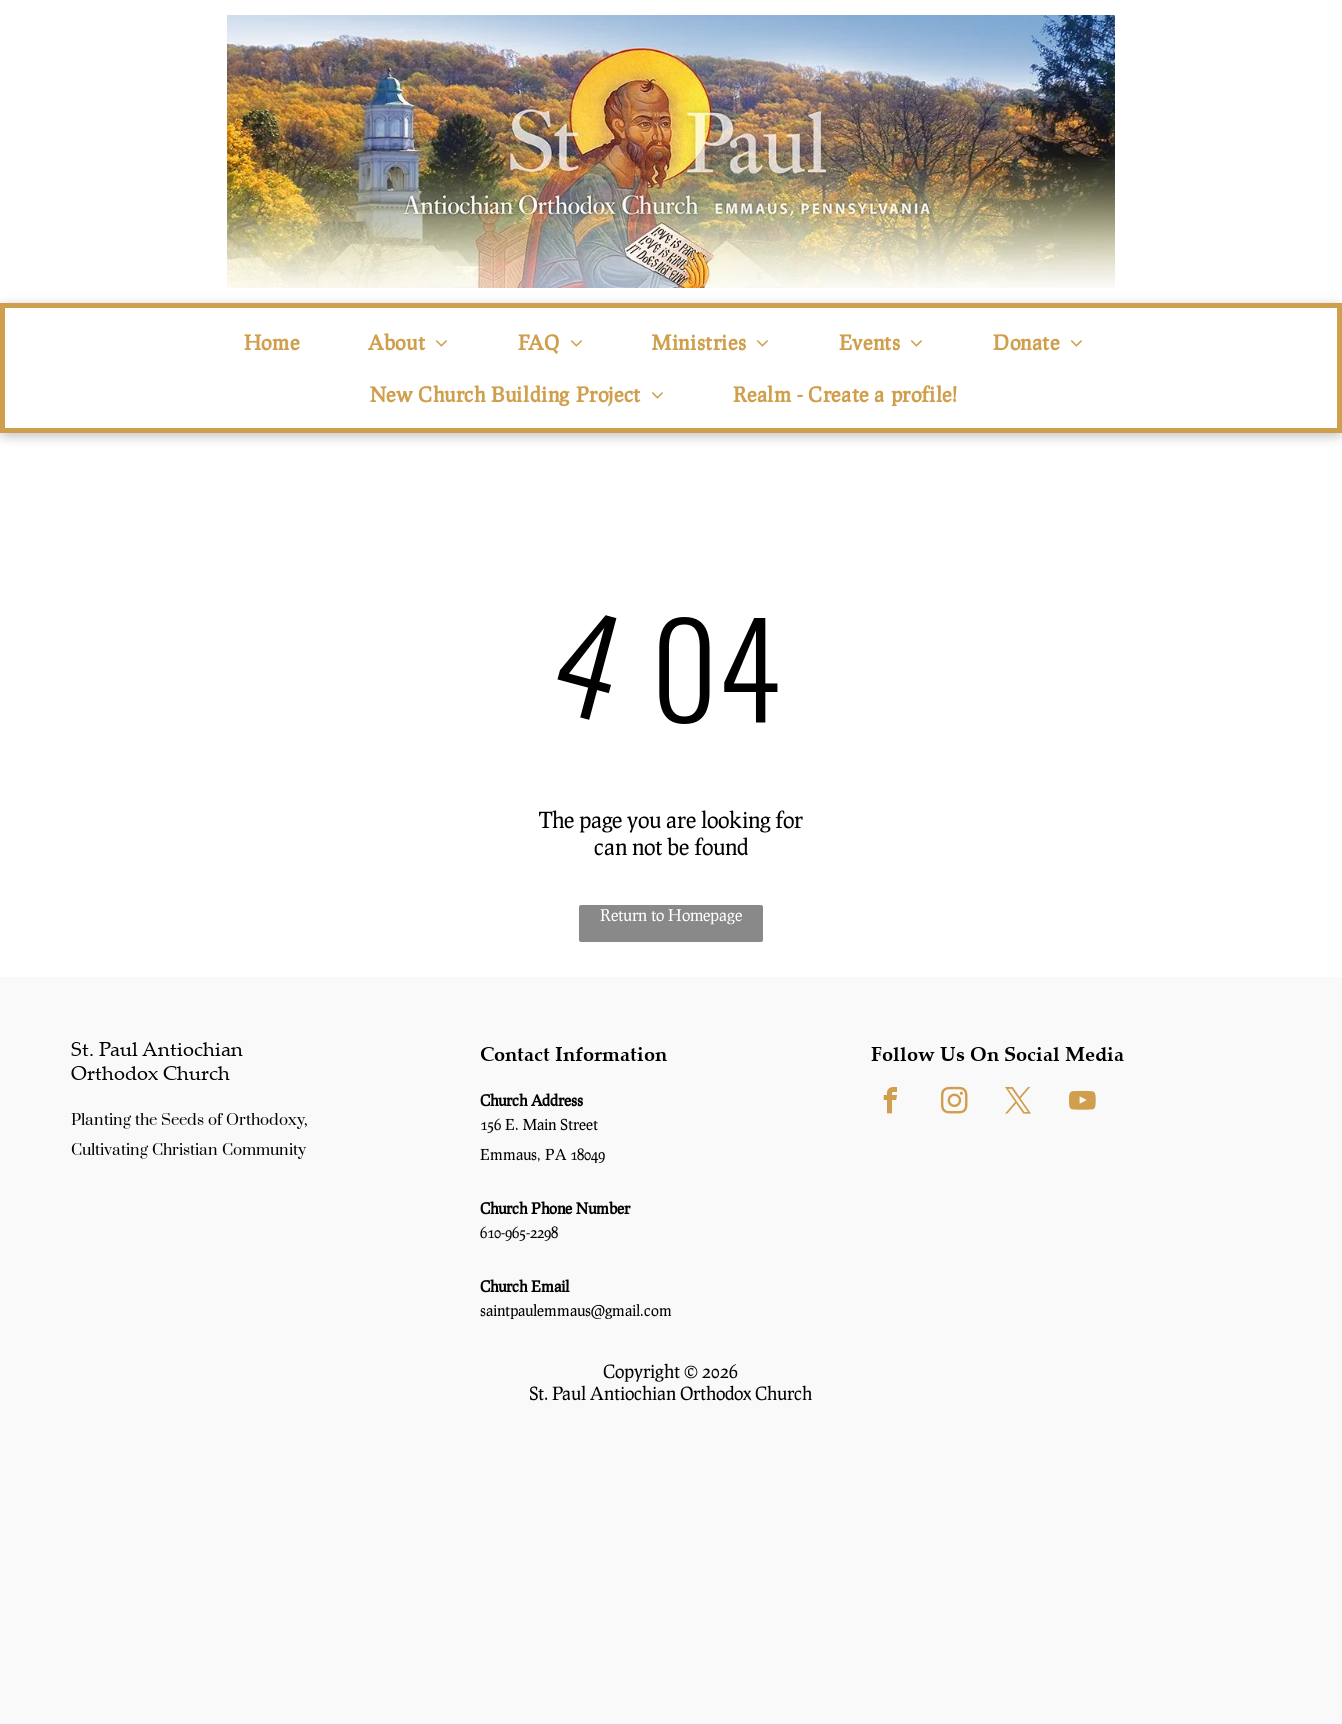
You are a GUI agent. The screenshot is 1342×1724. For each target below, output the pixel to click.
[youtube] (1083, 1103)
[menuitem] (279, 342)
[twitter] (1019, 1103)
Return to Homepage (671, 914)
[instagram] (955, 1103)
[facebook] (891, 1103)
